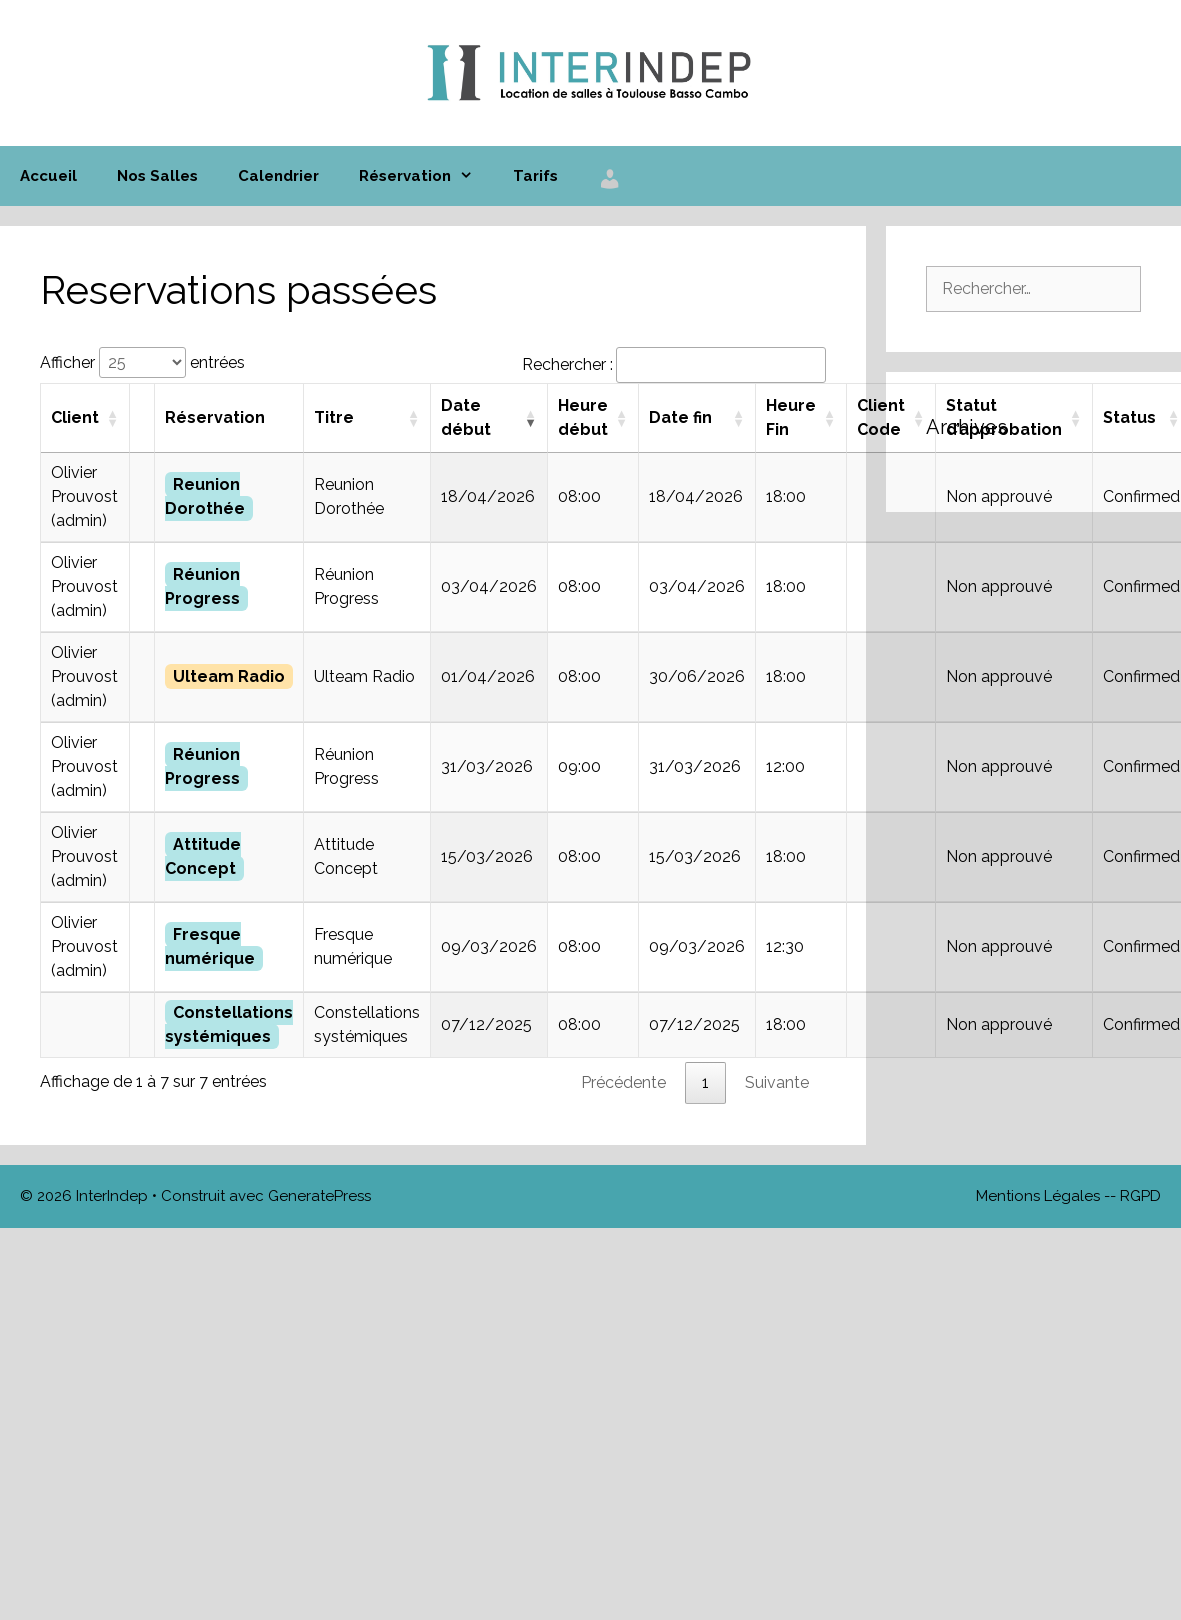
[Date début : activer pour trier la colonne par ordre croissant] (489, 418)
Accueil (48, 176)
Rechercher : (674, 364)
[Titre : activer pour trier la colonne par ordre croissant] (367, 418)
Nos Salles (157, 176)
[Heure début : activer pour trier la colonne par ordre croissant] (593, 418)
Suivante (777, 1082)
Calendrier (278, 176)
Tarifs (535, 176)
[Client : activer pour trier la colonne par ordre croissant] (85, 418)
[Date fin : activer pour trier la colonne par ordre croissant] (697, 418)
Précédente (623, 1082)
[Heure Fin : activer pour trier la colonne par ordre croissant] (801, 418)
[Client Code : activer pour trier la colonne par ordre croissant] (891, 418)
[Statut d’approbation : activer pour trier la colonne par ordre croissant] (1014, 418)
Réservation (426, 176)
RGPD (1140, 1196)
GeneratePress (319, 1196)
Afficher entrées (142, 362)
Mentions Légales (1040, 1196)
